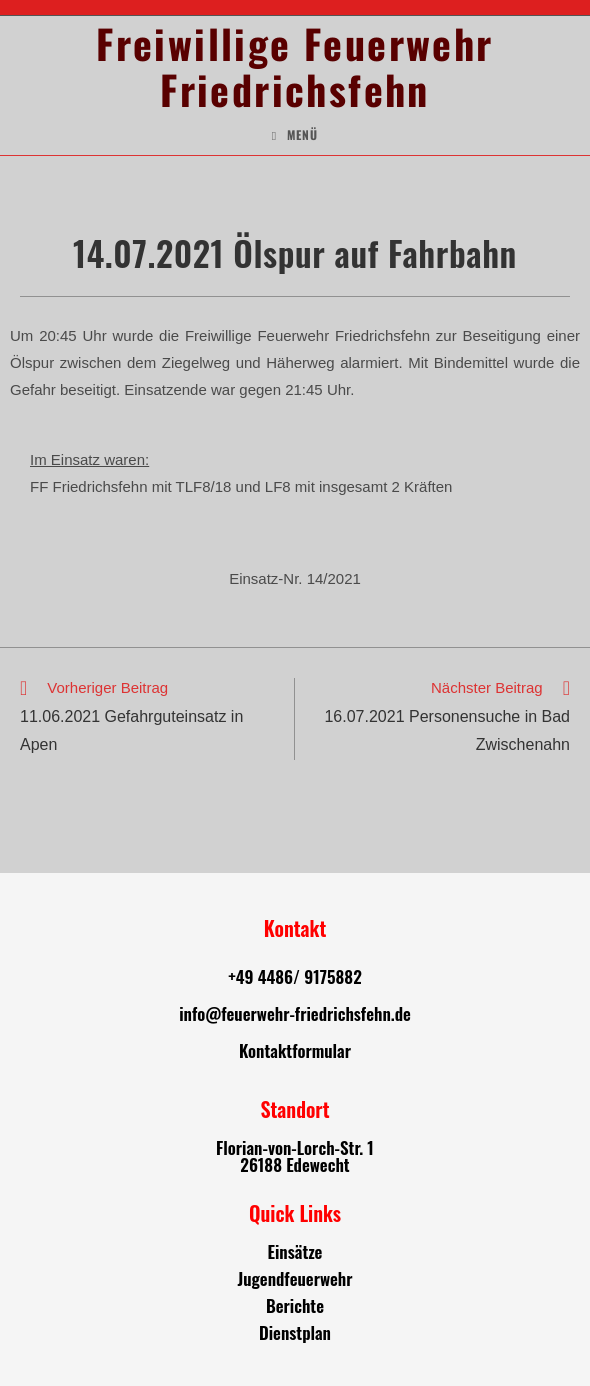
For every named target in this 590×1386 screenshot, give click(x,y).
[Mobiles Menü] (295, 135)
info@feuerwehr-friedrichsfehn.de (295, 1013)
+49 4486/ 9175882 (294, 976)
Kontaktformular (295, 1050)
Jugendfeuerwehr (294, 1278)
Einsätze (295, 1251)
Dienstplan (295, 1332)
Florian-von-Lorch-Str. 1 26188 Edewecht (295, 1156)
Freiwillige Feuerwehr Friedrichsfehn (294, 66)
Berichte (295, 1305)
